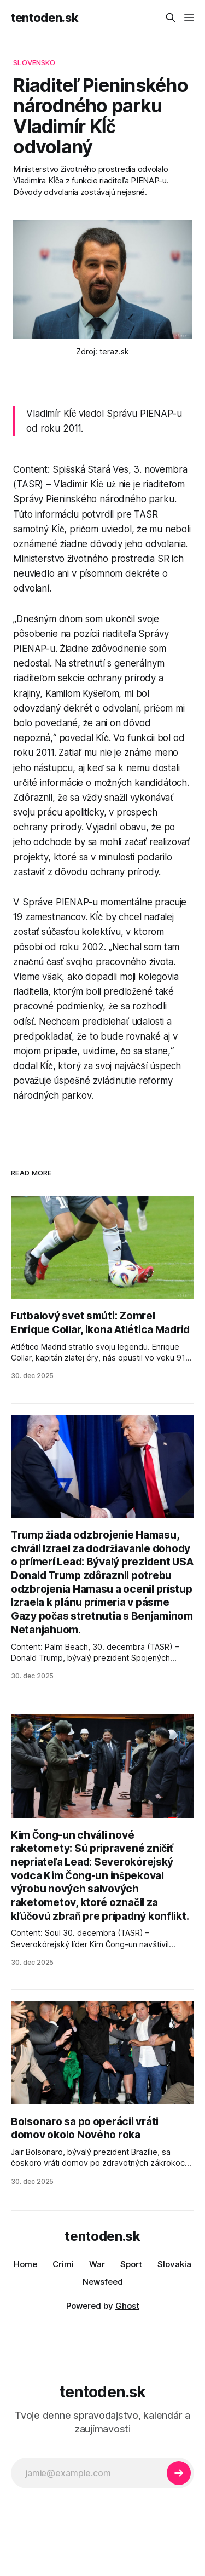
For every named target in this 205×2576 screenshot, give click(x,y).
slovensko (34, 62)
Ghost (127, 2305)
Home (25, 2264)
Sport (131, 2264)
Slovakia (174, 2264)
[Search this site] (170, 17)
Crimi (63, 2264)
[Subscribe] (179, 2473)
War (97, 2264)
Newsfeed (103, 2281)
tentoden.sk (44, 18)
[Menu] (189, 17)
